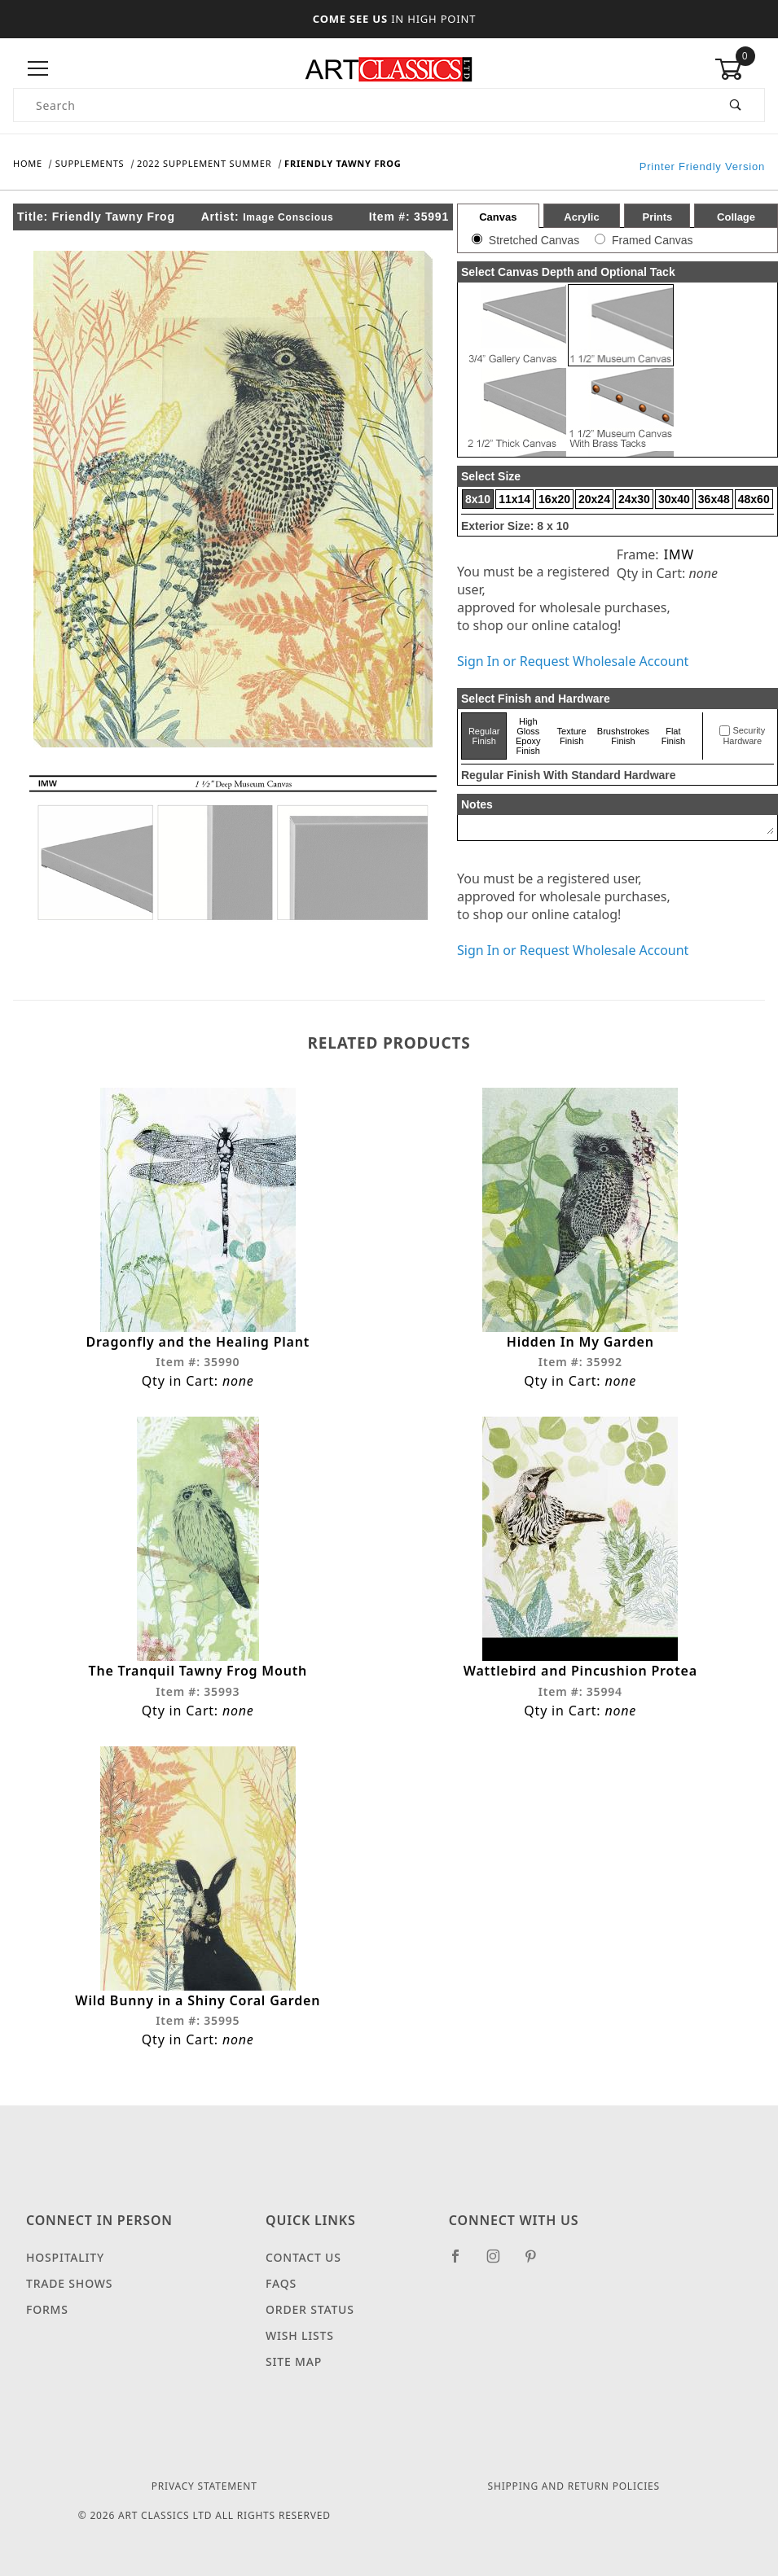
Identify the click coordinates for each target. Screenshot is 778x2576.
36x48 (714, 499)
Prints (657, 217)
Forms (47, 2309)
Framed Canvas (652, 240)
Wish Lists (300, 2335)
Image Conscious (288, 217)
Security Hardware (744, 736)
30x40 (674, 499)
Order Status (310, 2309)
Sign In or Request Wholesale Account (572, 661)
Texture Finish (572, 736)
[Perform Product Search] (736, 105)
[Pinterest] (537, 2263)
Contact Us (303, 2257)
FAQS (281, 2283)
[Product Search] (361, 105)
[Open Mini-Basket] (739, 69)
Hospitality (65, 2257)
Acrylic (581, 217)
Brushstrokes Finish (623, 736)
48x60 (754, 499)
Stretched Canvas (534, 240)
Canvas (497, 217)
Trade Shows (69, 2283)
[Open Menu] (38, 69)
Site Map (294, 2361)
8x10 (477, 499)
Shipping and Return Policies (574, 2486)
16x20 (554, 499)
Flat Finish (673, 736)
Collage (736, 217)
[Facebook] (462, 2263)
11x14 (514, 499)
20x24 (594, 499)
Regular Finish (484, 736)
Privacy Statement (204, 2486)
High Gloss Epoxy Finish (528, 736)
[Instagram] (500, 2263)
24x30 (634, 499)
